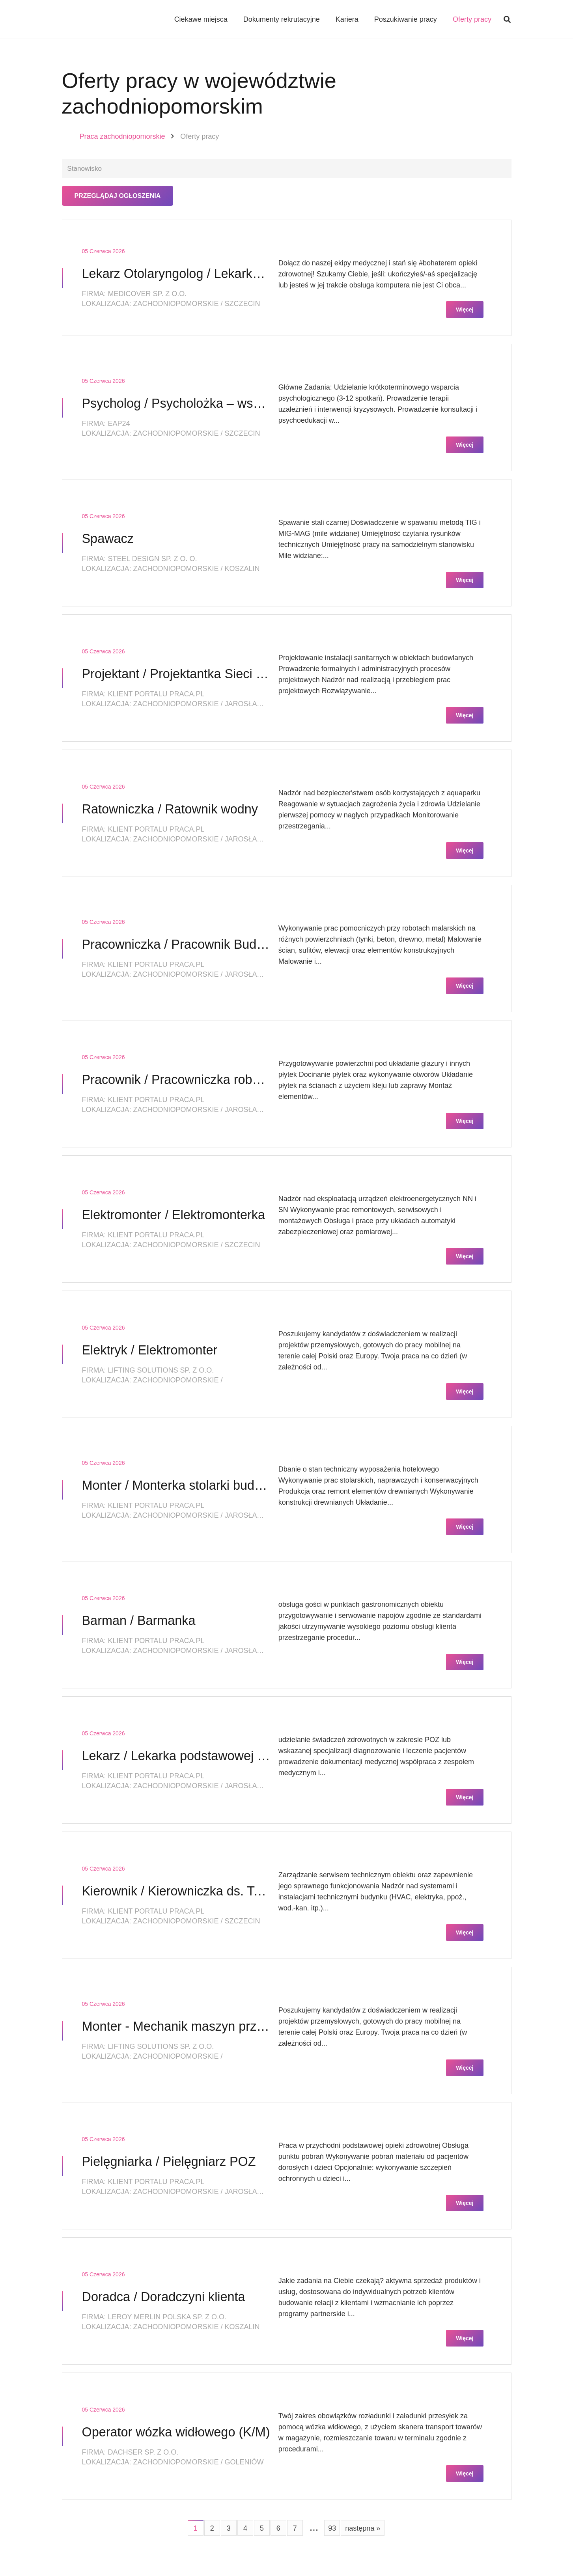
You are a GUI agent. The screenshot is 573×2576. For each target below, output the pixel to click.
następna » (362, 2529)
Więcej (464, 311)
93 (332, 2529)
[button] (507, 20)
